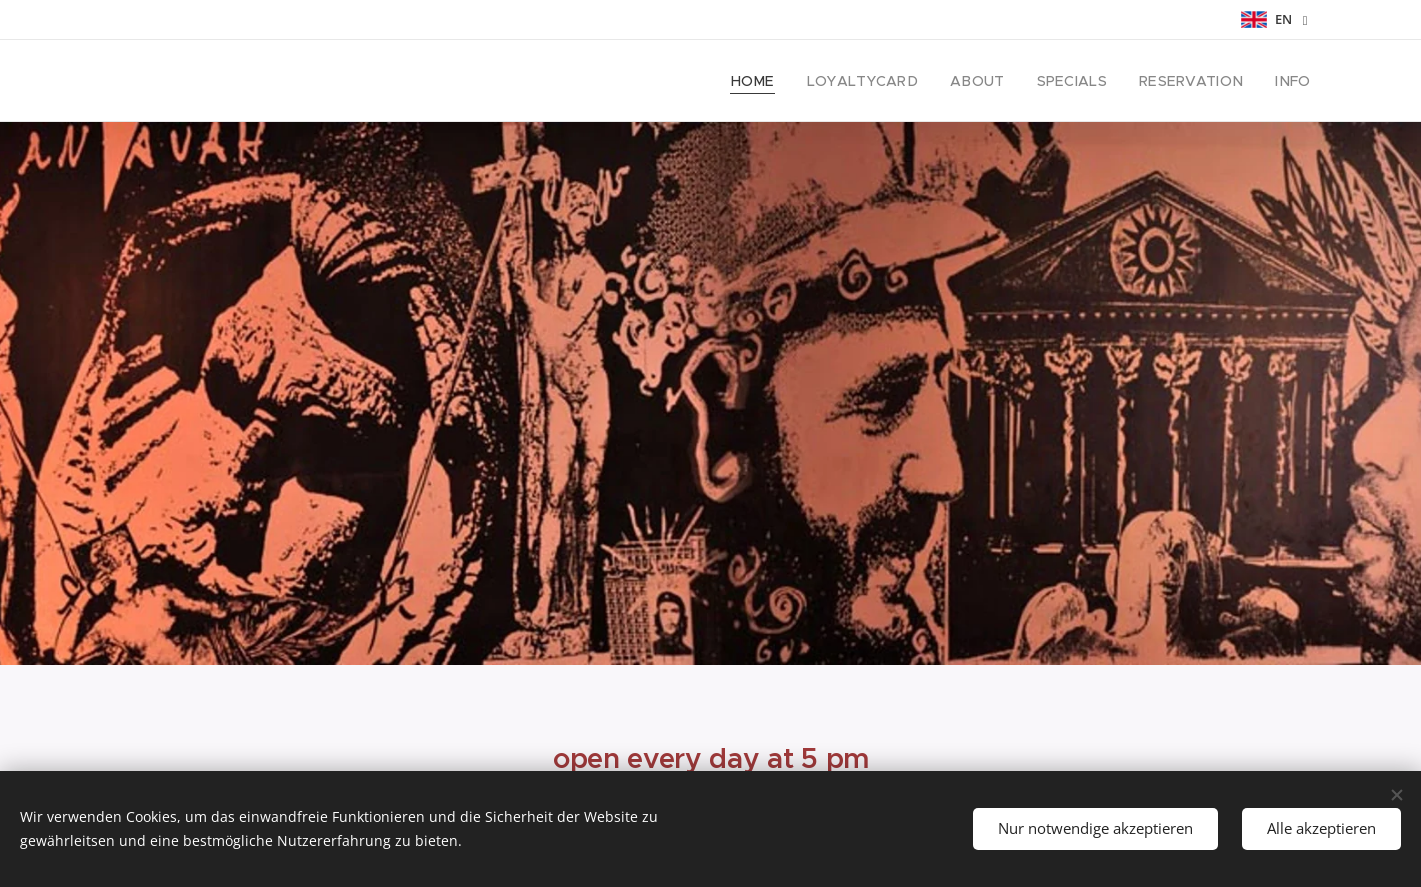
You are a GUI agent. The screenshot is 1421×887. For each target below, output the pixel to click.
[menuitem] (789, 81)
